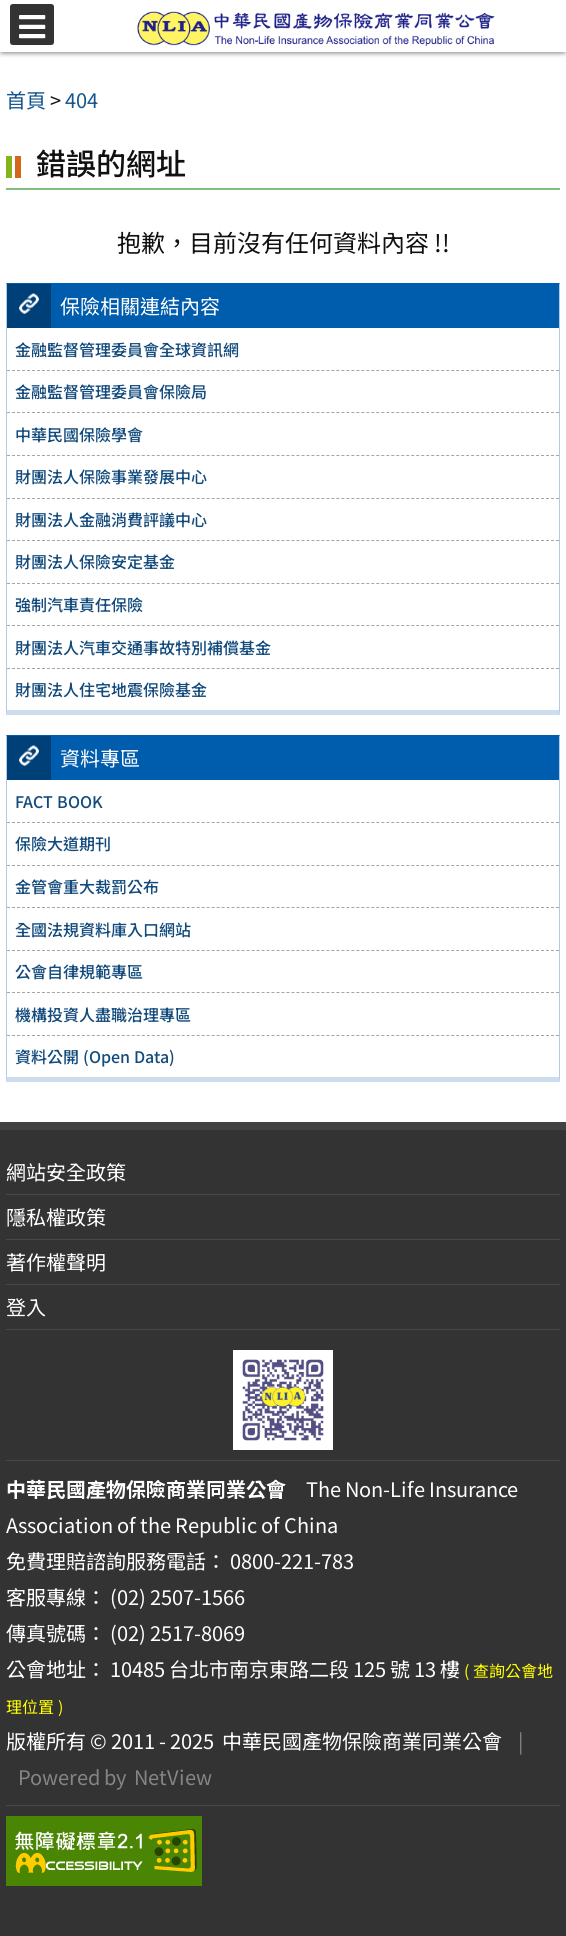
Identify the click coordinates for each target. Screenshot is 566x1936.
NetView (173, 1776)
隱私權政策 (56, 1216)
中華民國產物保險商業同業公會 (358, 1740)
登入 (26, 1306)
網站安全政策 (66, 1171)
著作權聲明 (56, 1261)
